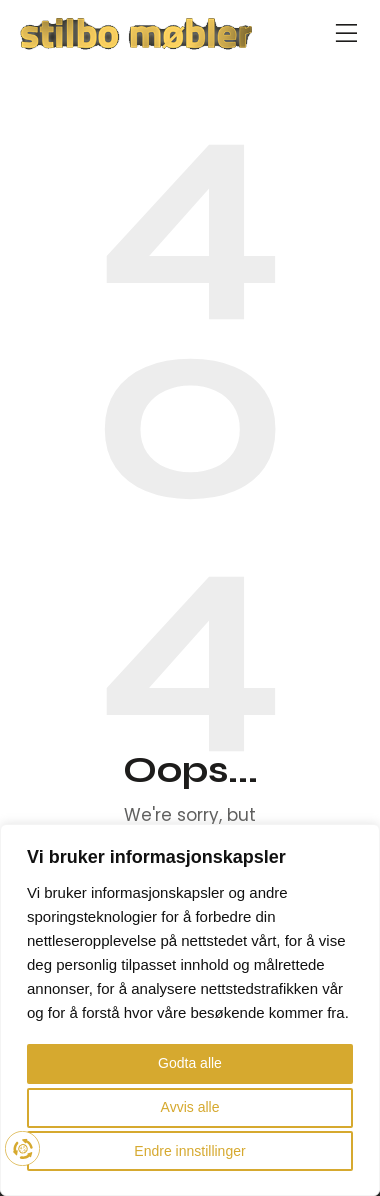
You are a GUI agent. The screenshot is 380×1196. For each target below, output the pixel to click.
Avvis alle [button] (190, 1107)
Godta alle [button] (190, 1063)
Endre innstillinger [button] (189, 1151)
